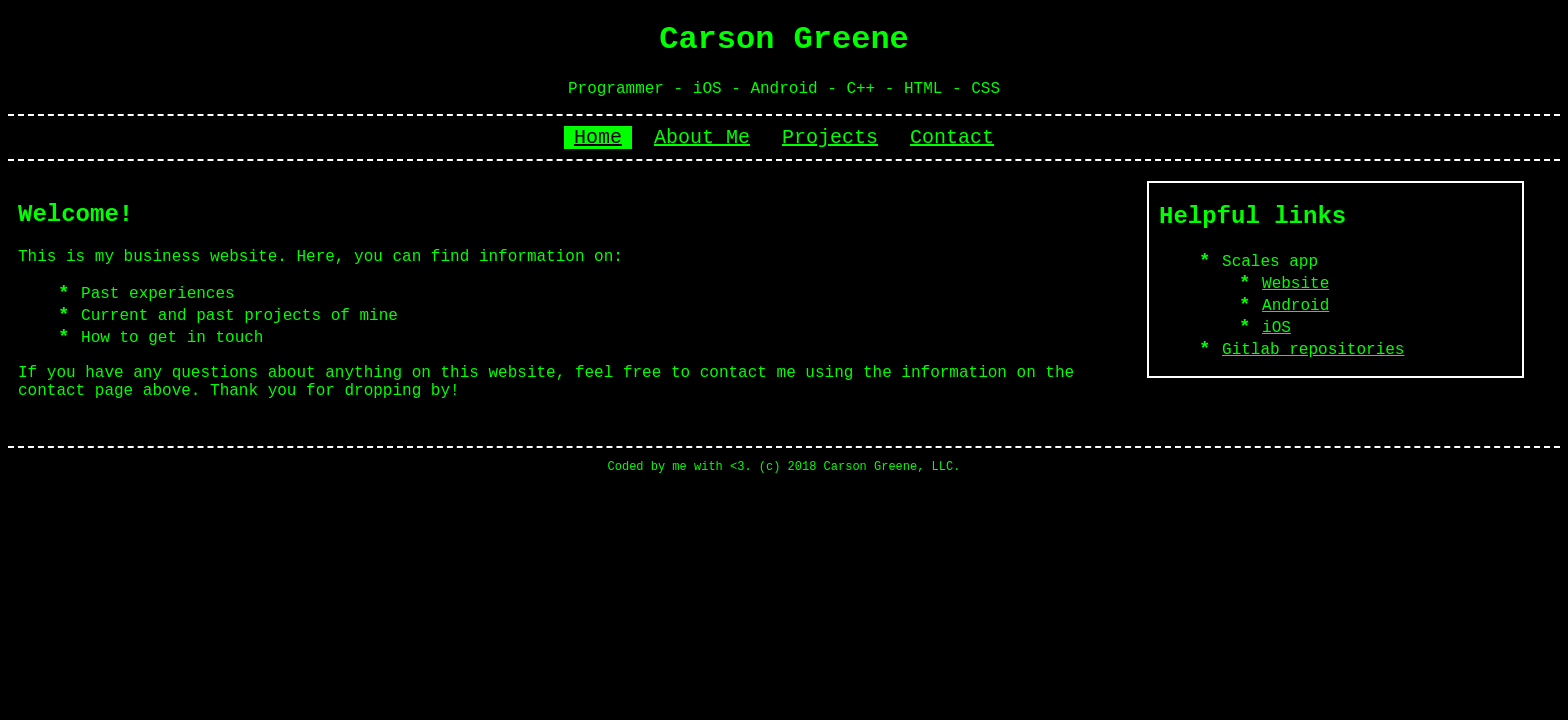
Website (1295, 284)
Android (1295, 306)
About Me (702, 137)
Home (598, 137)
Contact (952, 137)
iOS (1276, 328)
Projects (830, 137)
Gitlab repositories (1313, 350)
